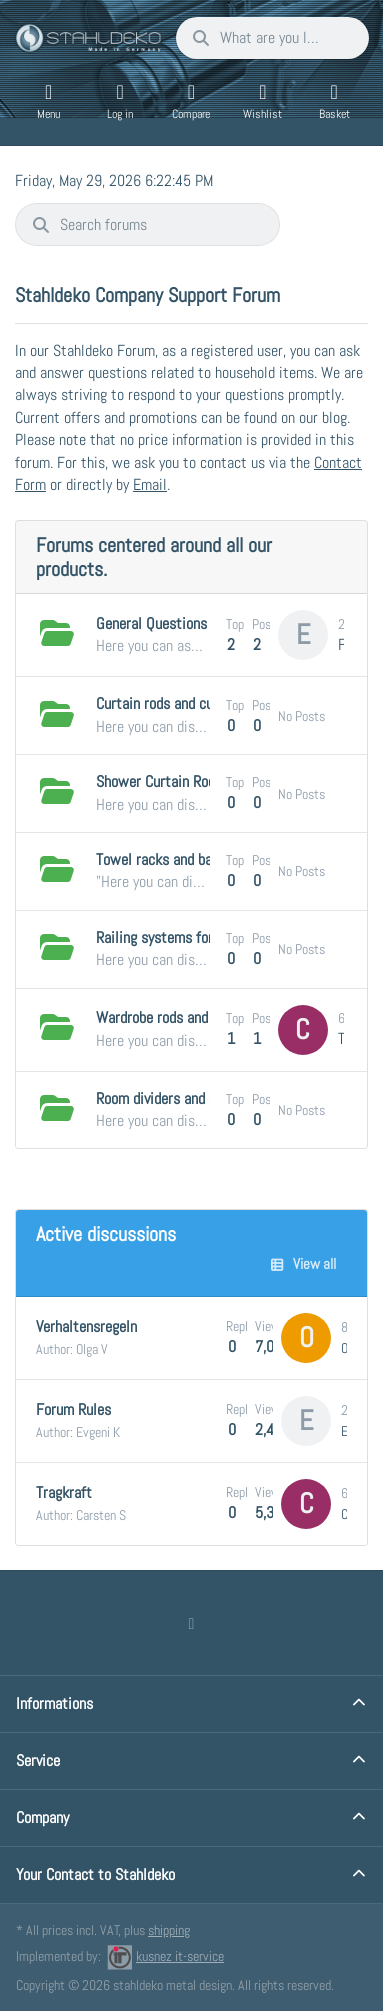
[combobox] (272, 38)
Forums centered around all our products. (154, 557)
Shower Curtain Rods (159, 781)
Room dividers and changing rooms (199, 1098)
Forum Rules (73, 1409)
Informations (54, 1703)
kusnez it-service (165, 1956)
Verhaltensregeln (86, 1326)
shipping (169, 1930)
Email (150, 484)
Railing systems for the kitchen (191, 937)
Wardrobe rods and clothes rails (192, 1017)
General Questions (151, 623)
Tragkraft (64, 1492)
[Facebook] (192, 1623)
